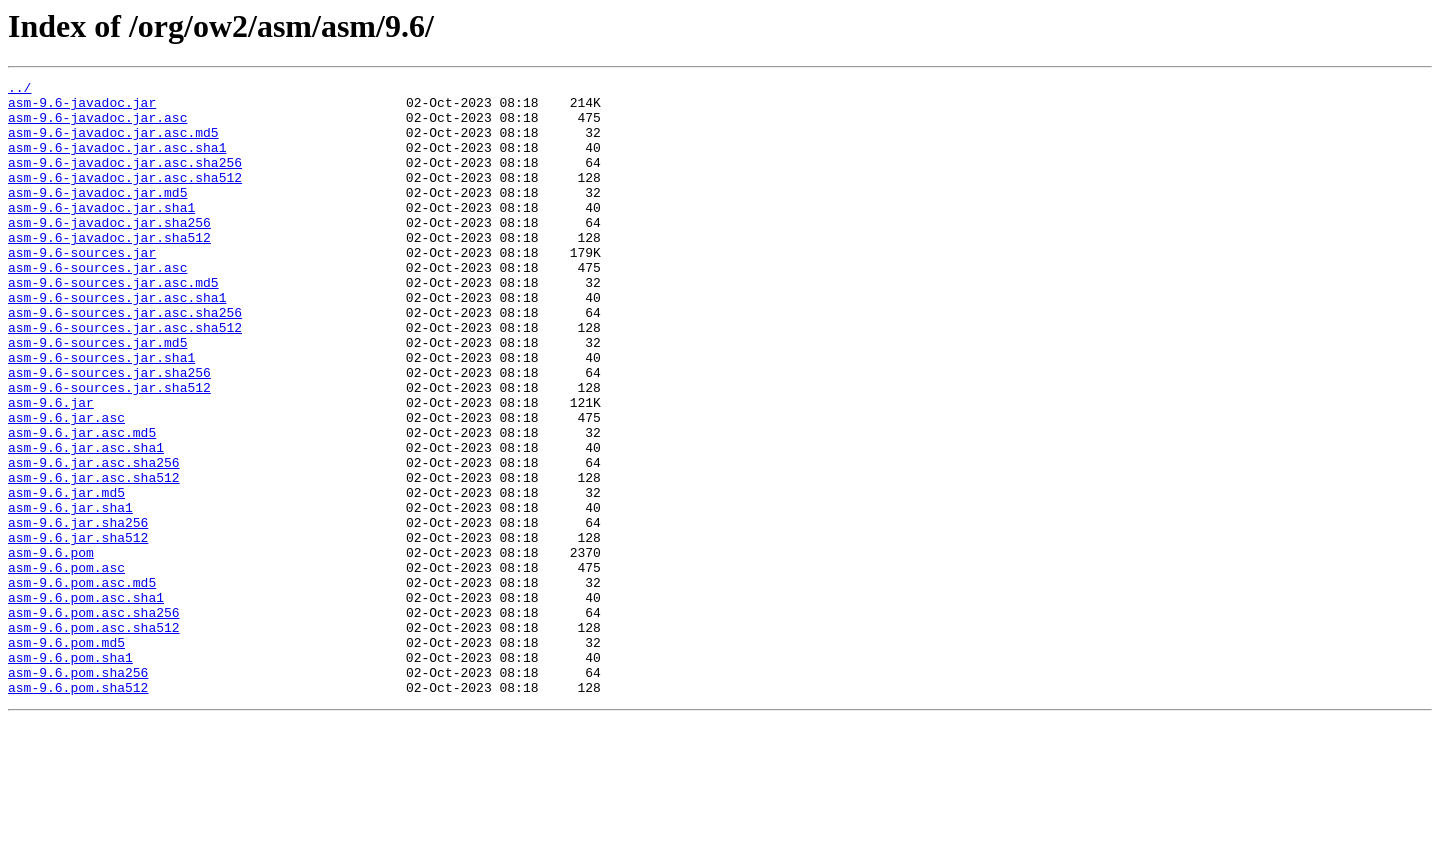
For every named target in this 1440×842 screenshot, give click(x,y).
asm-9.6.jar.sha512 (78, 630)
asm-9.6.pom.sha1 (70, 774)
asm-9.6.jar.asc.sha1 (86, 522)
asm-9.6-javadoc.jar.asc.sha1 (117, 162)
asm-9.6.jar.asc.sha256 (94, 540)
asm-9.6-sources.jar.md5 (97, 396)
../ (19, 90)
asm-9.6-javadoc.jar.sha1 (101, 234)
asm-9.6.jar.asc (66, 486)
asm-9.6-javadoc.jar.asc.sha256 (125, 180)
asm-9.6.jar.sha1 (70, 594)
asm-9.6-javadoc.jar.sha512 (109, 270)
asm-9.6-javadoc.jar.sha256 (109, 252)
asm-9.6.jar (51, 468)
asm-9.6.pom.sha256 (78, 792)
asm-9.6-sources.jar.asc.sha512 (125, 378)
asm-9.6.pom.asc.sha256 (94, 720)
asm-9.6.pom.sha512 (78, 810)
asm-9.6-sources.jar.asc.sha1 (117, 342)
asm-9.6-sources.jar (82, 288)
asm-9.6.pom (51, 648)
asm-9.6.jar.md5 (66, 576)
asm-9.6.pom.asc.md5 (82, 684)
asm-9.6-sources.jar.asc (97, 306)
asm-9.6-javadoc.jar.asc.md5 (113, 144)
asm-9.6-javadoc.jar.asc (97, 126)
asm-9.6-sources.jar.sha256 (109, 432)
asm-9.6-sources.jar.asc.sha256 (125, 360)
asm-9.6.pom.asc (66, 666)
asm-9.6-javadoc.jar (82, 108)
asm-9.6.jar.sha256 (78, 612)
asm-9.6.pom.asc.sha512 (94, 738)
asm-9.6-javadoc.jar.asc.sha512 (125, 198)
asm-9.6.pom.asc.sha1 (86, 702)
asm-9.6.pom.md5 (66, 756)
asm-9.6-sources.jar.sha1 (101, 414)
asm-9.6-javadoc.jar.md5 (97, 216)
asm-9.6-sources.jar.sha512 (109, 450)
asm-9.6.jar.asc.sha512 (94, 558)
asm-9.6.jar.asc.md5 (82, 504)
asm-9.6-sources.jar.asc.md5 (113, 324)
